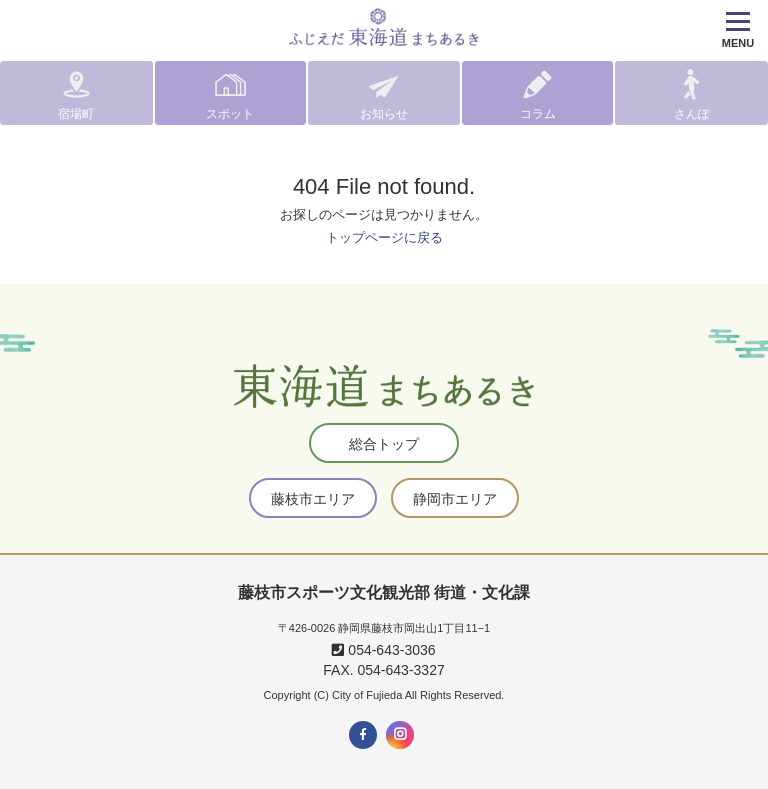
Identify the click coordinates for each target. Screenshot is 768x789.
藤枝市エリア (313, 499)
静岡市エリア (455, 499)
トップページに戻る (384, 237)
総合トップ (384, 444)
